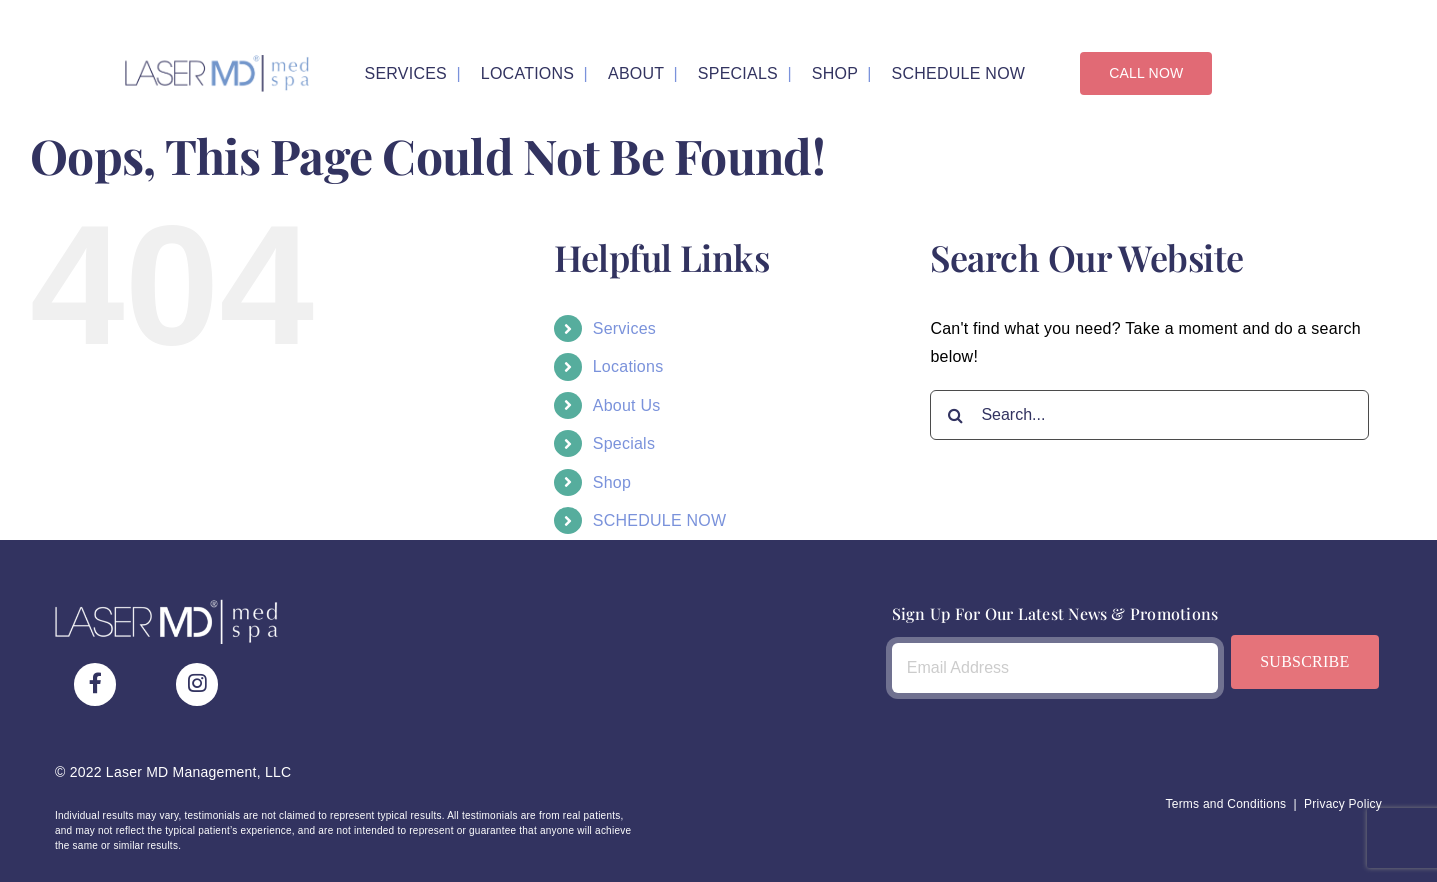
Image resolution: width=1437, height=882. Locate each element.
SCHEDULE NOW (660, 520)
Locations (628, 366)
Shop (612, 481)
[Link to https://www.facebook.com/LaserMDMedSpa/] (95, 684)
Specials (624, 443)
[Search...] (1149, 415)
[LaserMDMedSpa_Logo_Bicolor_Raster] (217, 62)
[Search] (955, 415)
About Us (627, 404)
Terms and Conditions (1225, 803)
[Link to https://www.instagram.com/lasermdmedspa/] (197, 684)
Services (624, 328)
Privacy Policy (1343, 803)
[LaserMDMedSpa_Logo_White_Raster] (166, 606)
